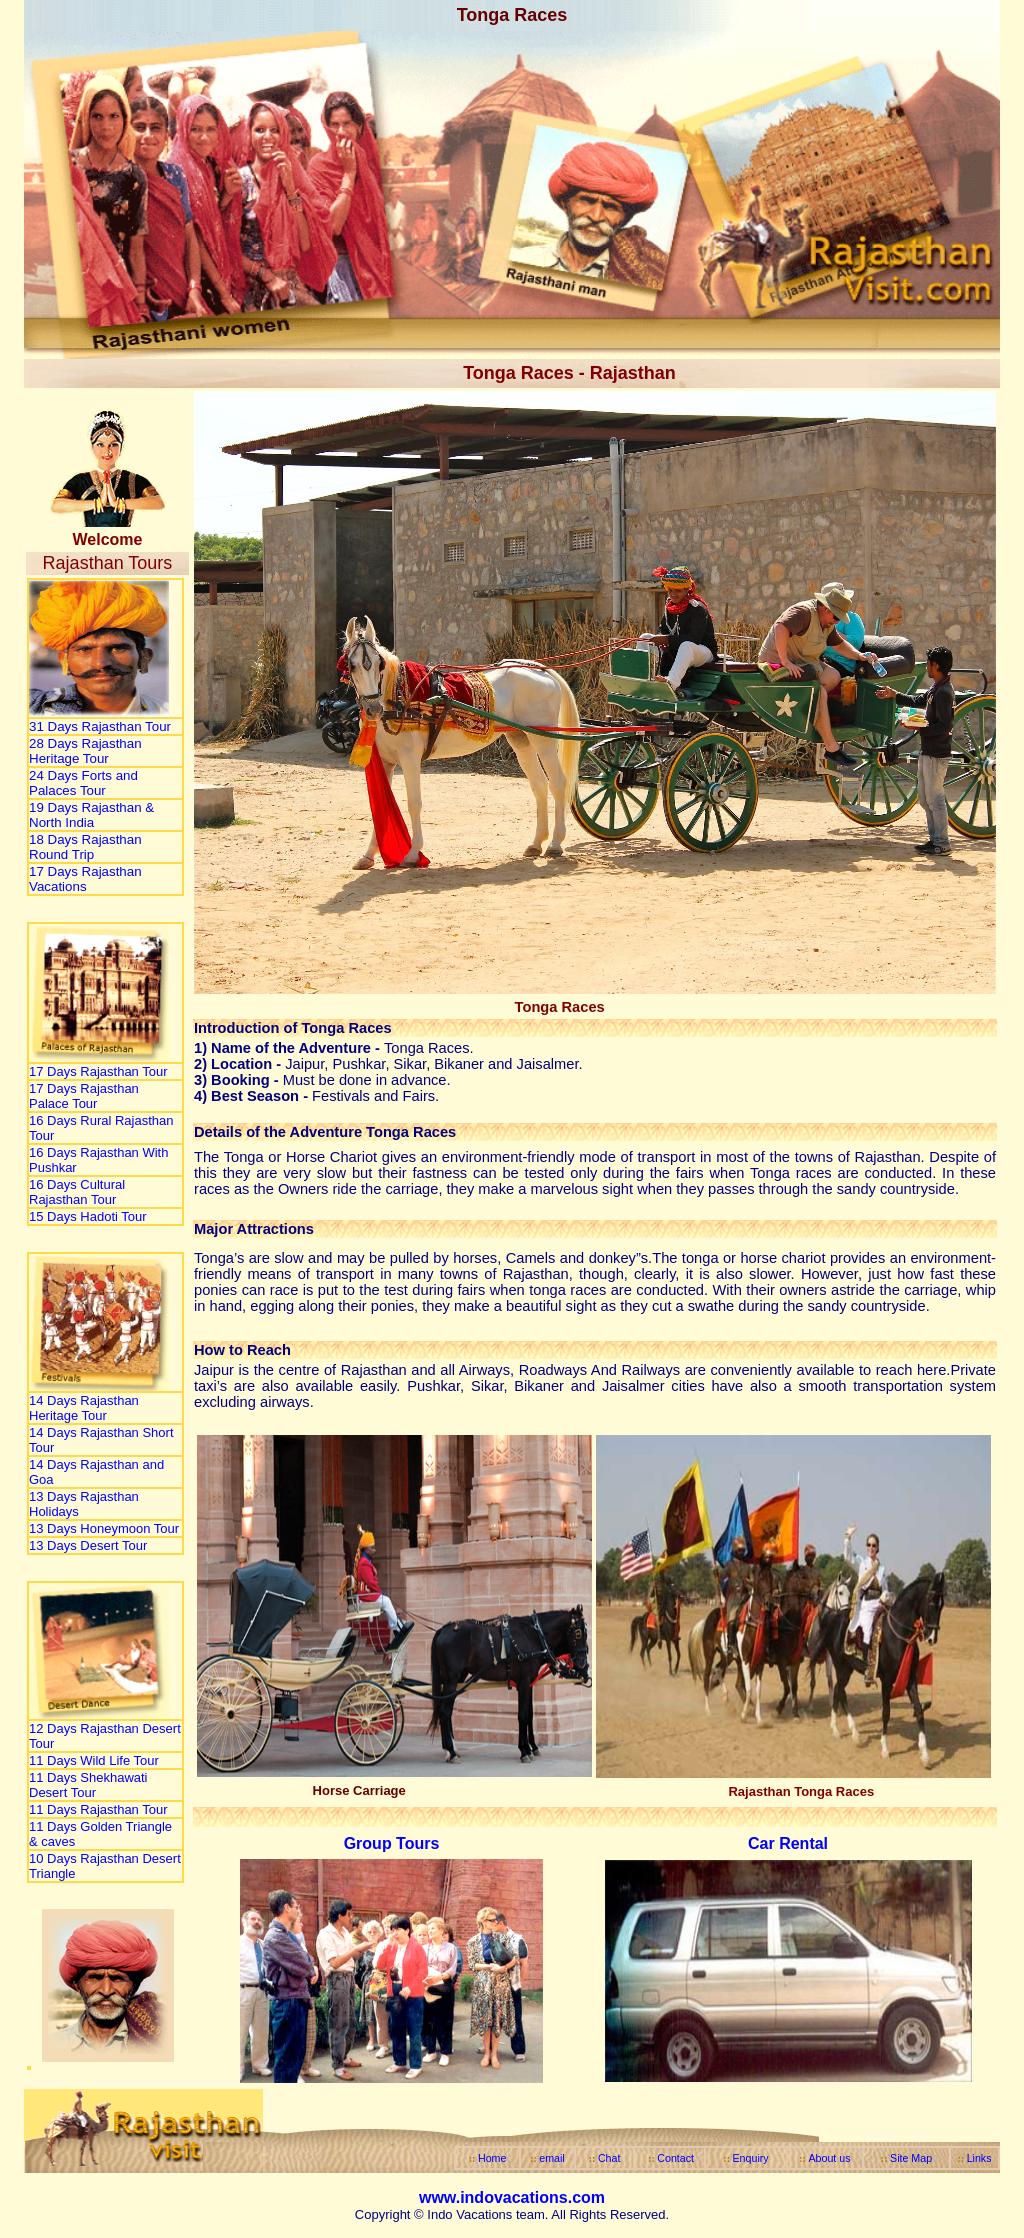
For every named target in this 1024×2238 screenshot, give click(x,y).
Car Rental (788, 1843)
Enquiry (751, 2158)
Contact (675, 2158)
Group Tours (392, 1843)
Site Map (911, 2158)
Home (492, 2158)
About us (829, 2158)
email (551, 2158)
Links (979, 2158)
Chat (609, 2158)
